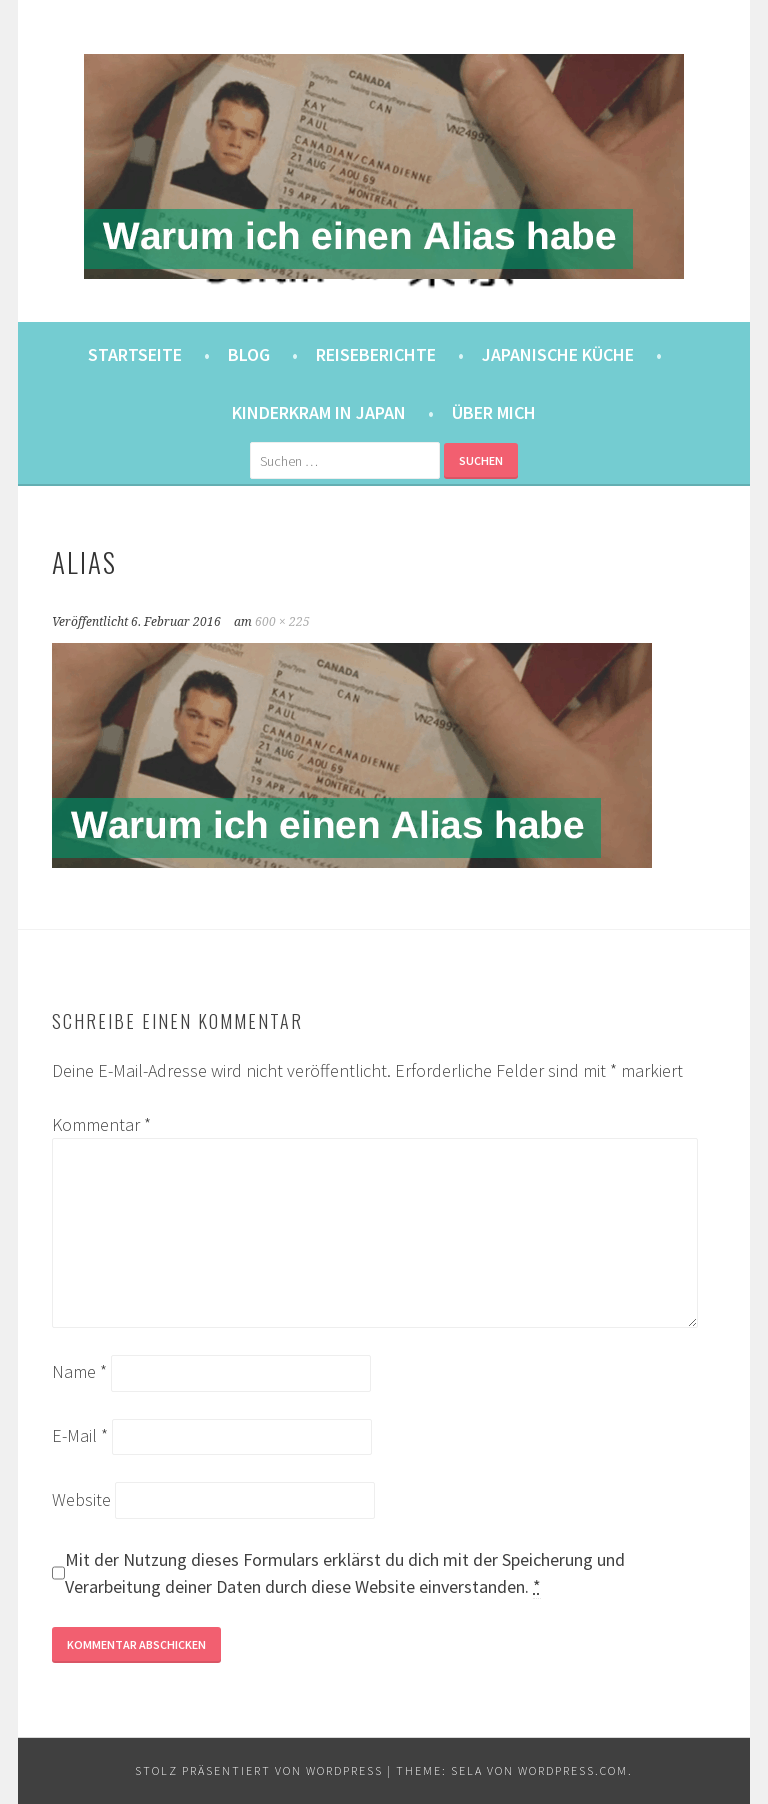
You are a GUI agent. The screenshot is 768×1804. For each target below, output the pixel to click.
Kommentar (101, 1124)
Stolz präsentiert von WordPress (259, 1770)
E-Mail (80, 1435)
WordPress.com (573, 1770)
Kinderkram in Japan (319, 412)
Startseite (135, 354)
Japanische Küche (558, 354)
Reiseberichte (376, 354)
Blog (249, 354)
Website (81, 1499)
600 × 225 (282, 622)
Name (79, 1371)
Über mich (494, 412)
